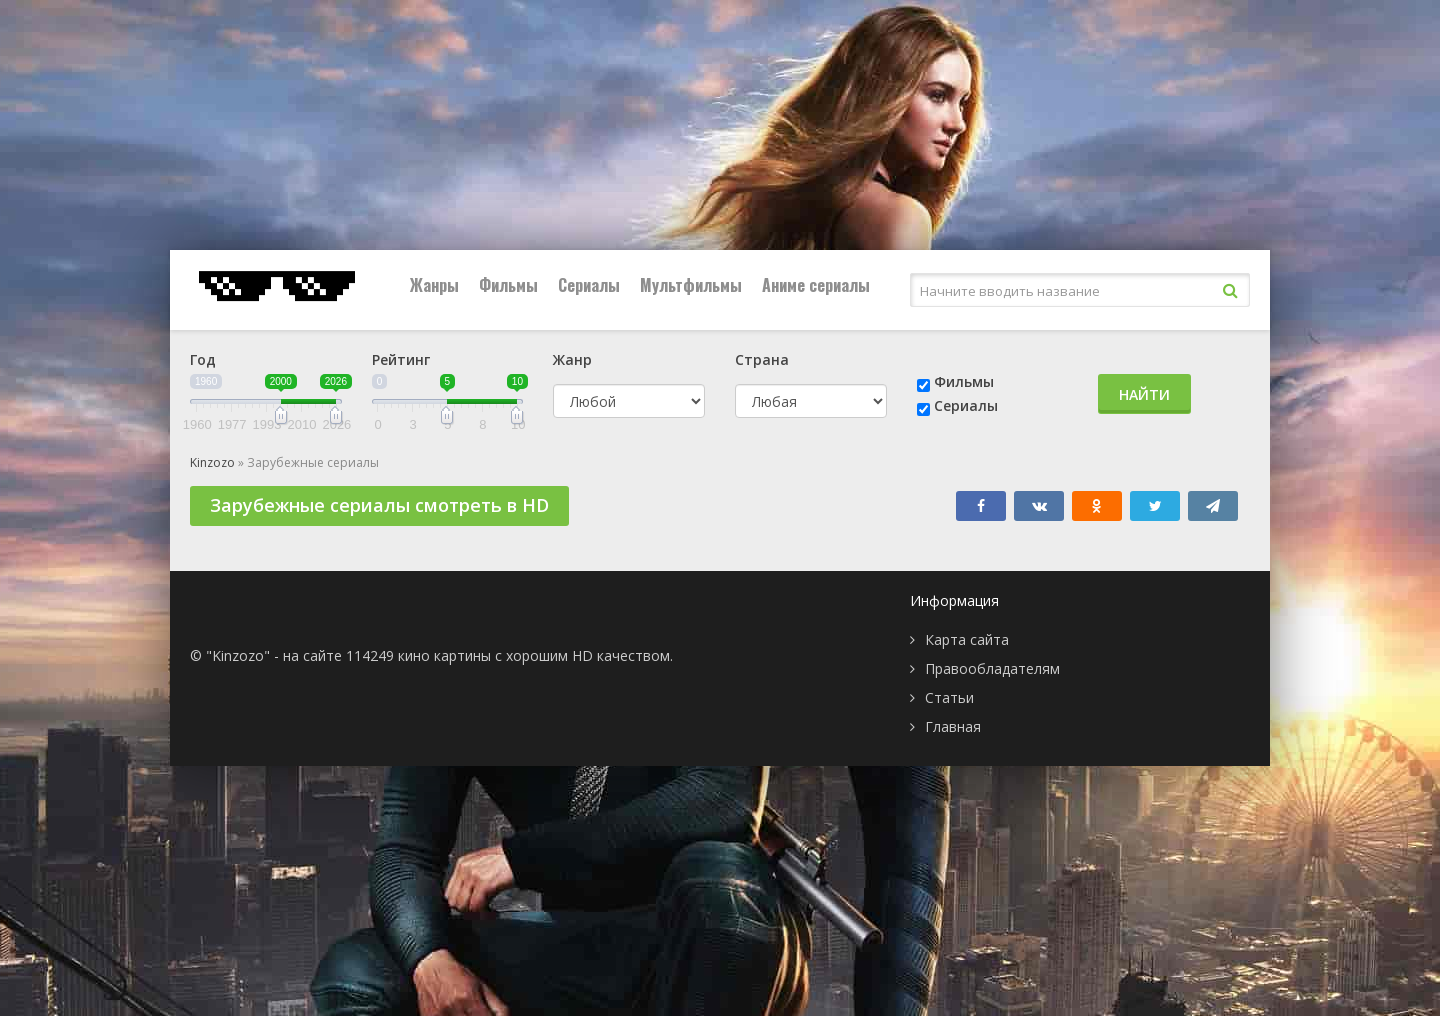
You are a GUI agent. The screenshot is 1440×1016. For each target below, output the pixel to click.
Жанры (434, 285)
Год (203, 359)
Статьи (949, 697)
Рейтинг (401, 359)
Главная (953, 726)
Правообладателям (992, 668)
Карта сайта (967, 639)
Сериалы (589, 285)
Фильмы (508, 285)
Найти (1144, 394)
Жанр (572, 359)
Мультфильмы (691, 285)
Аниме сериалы (816, 285)
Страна (762, 359)
